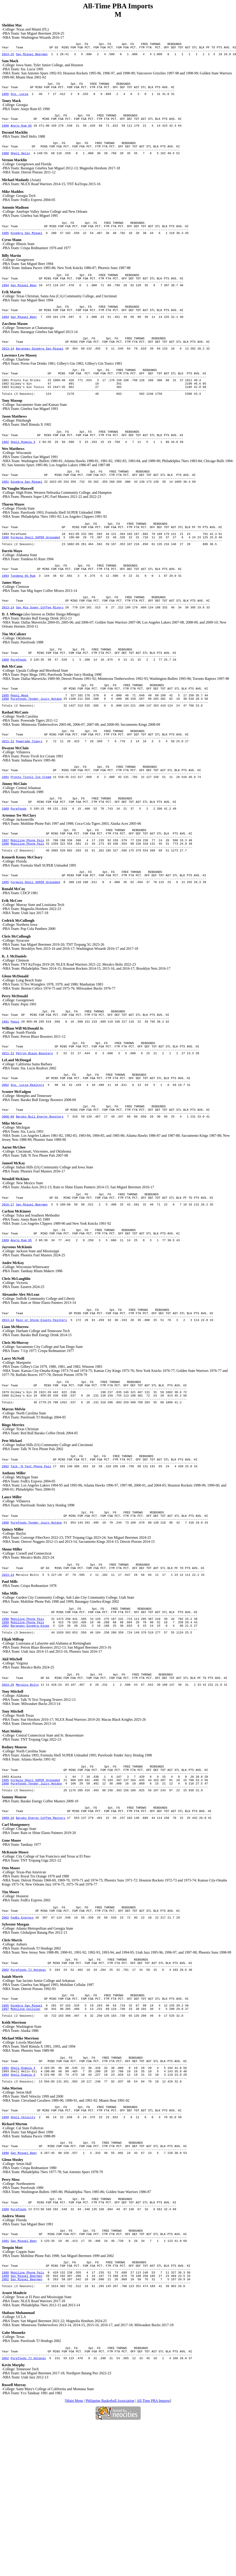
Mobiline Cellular (26, 2131)
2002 (5, 1159)
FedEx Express (22, 2034)
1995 (5, 99)
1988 (5, 164)
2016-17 (8, 1284)
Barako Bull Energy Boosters (39, 1193)
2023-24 (8, 1672)
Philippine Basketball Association (110, 2549)
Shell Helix (20, 164)
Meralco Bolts (27, 1790)
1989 (5, 867)
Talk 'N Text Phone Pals (31, 1558)
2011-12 (8, 794)
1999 (5, 1723)
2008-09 (8, 1193)
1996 (5, 573)
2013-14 (8, 370)
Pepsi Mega (19, 743)
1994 (5, 301)
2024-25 (8, 57)
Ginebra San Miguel (26, 246)
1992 (5, 472)
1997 (5, 901)
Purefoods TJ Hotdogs (28, 2089)
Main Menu (74, 2549)
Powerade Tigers (29, 794)
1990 (5, 134)
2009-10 (8, 1932)
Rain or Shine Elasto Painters (41, 1405)
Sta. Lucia (19, 99)
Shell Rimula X (23, 472)
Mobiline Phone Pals (27, 901)
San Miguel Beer (24, 301)
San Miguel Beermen (31, 57)
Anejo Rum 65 (21, 134)
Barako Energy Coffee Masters (40, 1932)
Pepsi (15, 1090)
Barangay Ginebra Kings (30, 1727)
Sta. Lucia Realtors (27, 1159)
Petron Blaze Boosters (34, 1124)
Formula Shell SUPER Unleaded (35, 573)
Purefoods (18, 705)
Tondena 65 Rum (23, 616)
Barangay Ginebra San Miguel (39, 370)
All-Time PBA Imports (153, 2549)
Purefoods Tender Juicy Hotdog (36, 747)
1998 (5, 747)
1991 (5, 514)
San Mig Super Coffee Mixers (39, 650)
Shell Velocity (23, 2249)
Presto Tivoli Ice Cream (31, 832)
